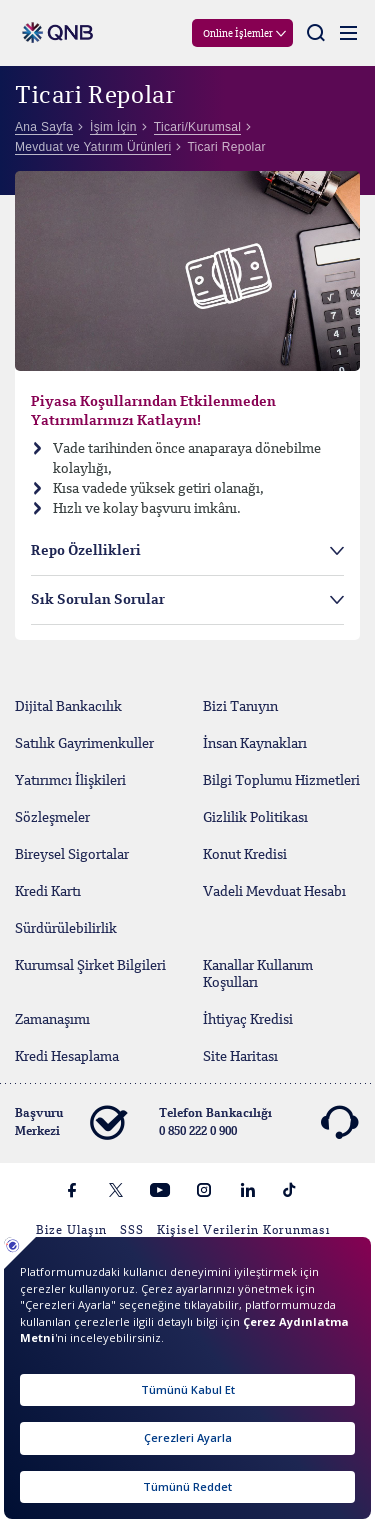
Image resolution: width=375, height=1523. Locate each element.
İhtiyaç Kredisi (248, 1020)
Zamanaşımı (52, 1020)
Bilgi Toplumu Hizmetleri (281, 781)
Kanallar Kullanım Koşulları (258, 974)
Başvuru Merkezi (70, 1123)
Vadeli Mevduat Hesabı (274, 892)
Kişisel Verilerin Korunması (243, 1231)
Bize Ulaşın (71, 1231)
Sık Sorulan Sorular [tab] (98, 600)
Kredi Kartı (48, 892)
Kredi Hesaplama (67, 1057)
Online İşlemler (238, 34)
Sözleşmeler (52, 818)
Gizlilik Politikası (255, 818)
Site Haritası (240, 1057)
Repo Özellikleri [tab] (86, 551)
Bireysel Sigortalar (72, 855)
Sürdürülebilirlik (66, 929)
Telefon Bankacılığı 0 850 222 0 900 (258, 1123)
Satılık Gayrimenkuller (84, 744)
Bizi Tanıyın (240, 707)
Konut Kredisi (245, 855)
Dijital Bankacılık (68, 707)
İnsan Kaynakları (255, 744)
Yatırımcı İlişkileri (70, 781)
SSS (132, 1231)
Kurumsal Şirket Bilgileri (90, 966)
